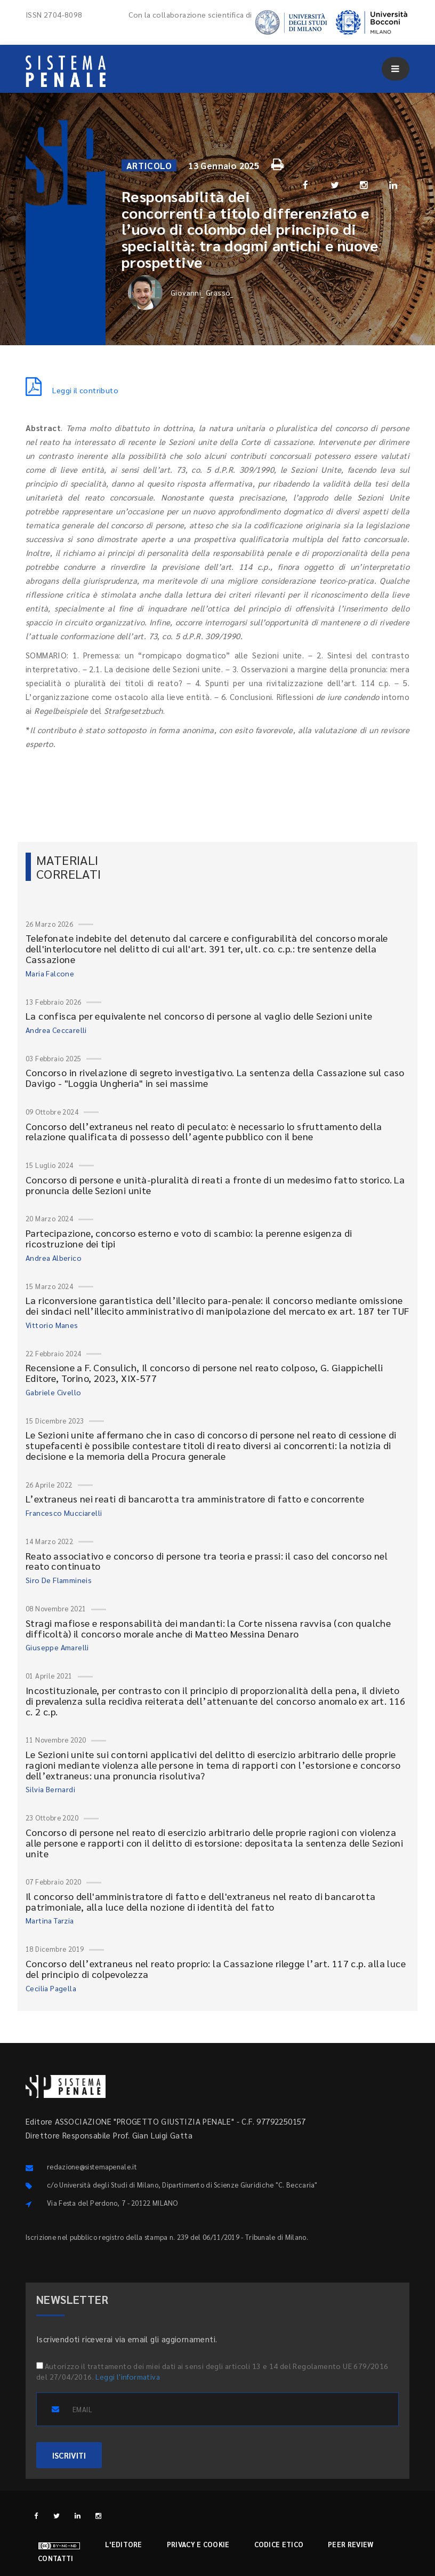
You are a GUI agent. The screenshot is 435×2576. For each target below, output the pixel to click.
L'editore (123, 2544)
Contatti (55, 2558)
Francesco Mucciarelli (64, 1512)
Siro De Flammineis (59, 1580)
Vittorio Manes (52, 1325)
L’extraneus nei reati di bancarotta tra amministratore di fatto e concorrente (195, 1498)
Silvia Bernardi (50, 1789)
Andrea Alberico (54, 1257)
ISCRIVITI (69, 2455)
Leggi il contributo (72, 390)
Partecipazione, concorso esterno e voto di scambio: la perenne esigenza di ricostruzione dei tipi (189, 1238)
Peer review (350, 2544)
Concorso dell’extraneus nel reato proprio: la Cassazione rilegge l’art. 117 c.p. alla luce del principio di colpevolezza (216, 1968)
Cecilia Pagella (51, 1988)
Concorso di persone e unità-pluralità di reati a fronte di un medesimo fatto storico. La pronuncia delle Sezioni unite (215, 1184)
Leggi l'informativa (127, 2376)
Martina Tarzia (50, 1920)
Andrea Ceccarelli (56, 1030)
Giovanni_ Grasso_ (180, 292)
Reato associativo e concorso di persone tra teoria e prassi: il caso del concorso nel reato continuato (207, 1560)
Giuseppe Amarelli (57, 1647)
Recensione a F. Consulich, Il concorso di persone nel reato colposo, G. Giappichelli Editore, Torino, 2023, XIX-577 (204, 1372)
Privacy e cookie (198, 2544)
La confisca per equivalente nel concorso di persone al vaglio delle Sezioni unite (199, 1015)
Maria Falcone (50, 973)
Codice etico (279, 2544)
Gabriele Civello (53, 1392)
